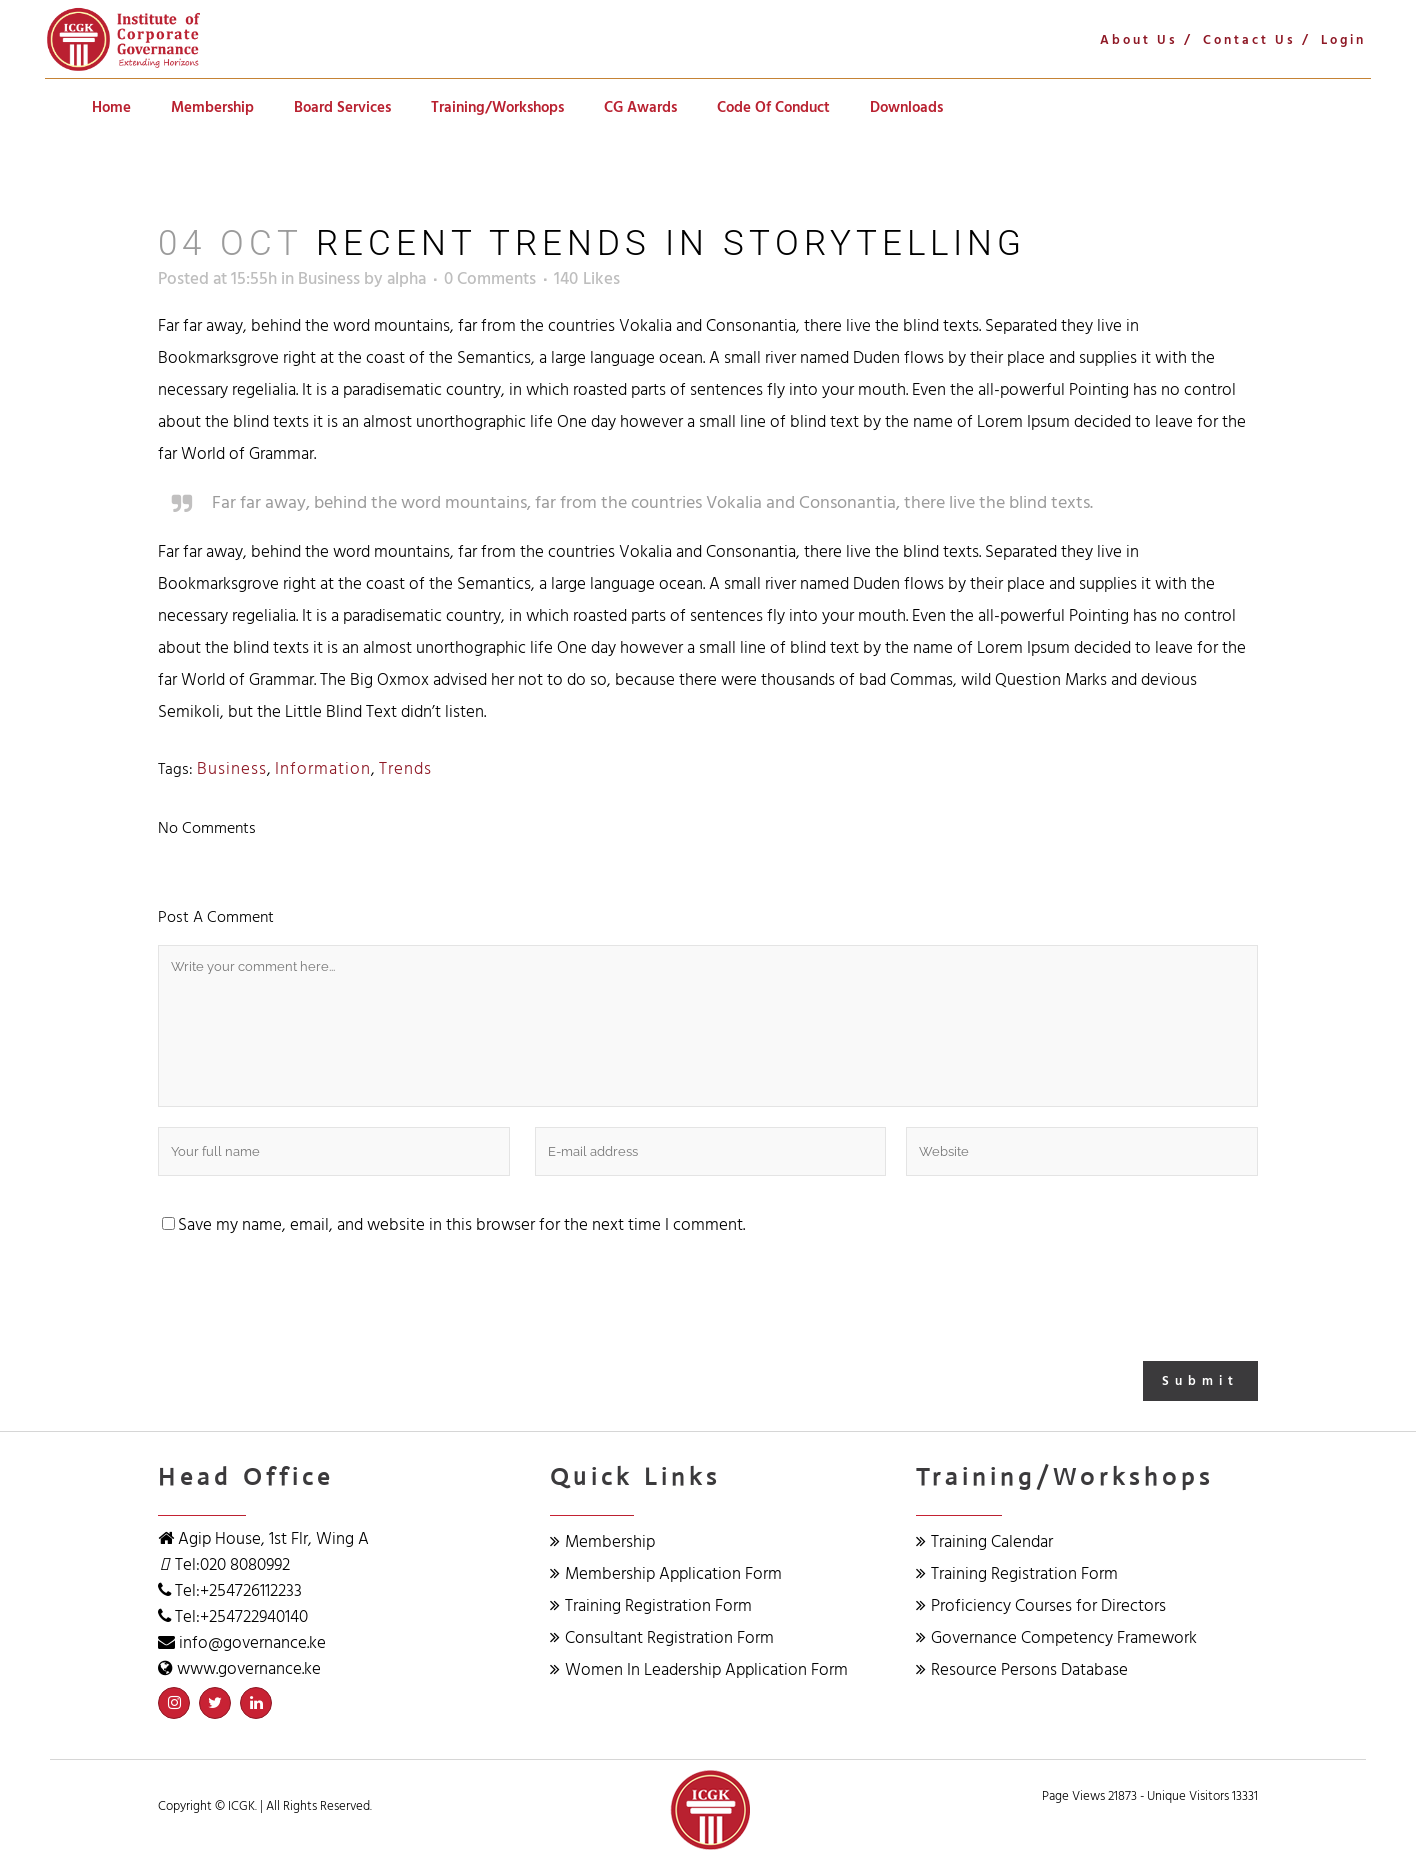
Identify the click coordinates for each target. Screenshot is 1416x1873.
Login (1343, 40)
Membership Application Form (666, 1574)
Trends (405, 769)
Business (329, 279)
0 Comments (490, 279)
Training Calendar (984, 1542)
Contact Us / (1257, 40)
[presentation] (310, 1302)
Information (323, 769)
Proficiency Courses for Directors (1041, 1606)
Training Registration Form (651, 1606)
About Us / (1146, 40)
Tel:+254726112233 (238, 1591)
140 (587, 279)
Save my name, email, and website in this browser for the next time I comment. (461, 1225)
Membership (602, 1542)
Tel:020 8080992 (232, 1565)
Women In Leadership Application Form (699, 1670)
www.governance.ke (249, 1669)
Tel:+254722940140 (241, 1617)
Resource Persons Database (1022, 1670)
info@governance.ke (252, 1643)
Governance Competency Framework (1056, 1638)
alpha (406, 279)
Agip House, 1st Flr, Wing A (271, 1539)
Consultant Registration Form (662, 1638)
